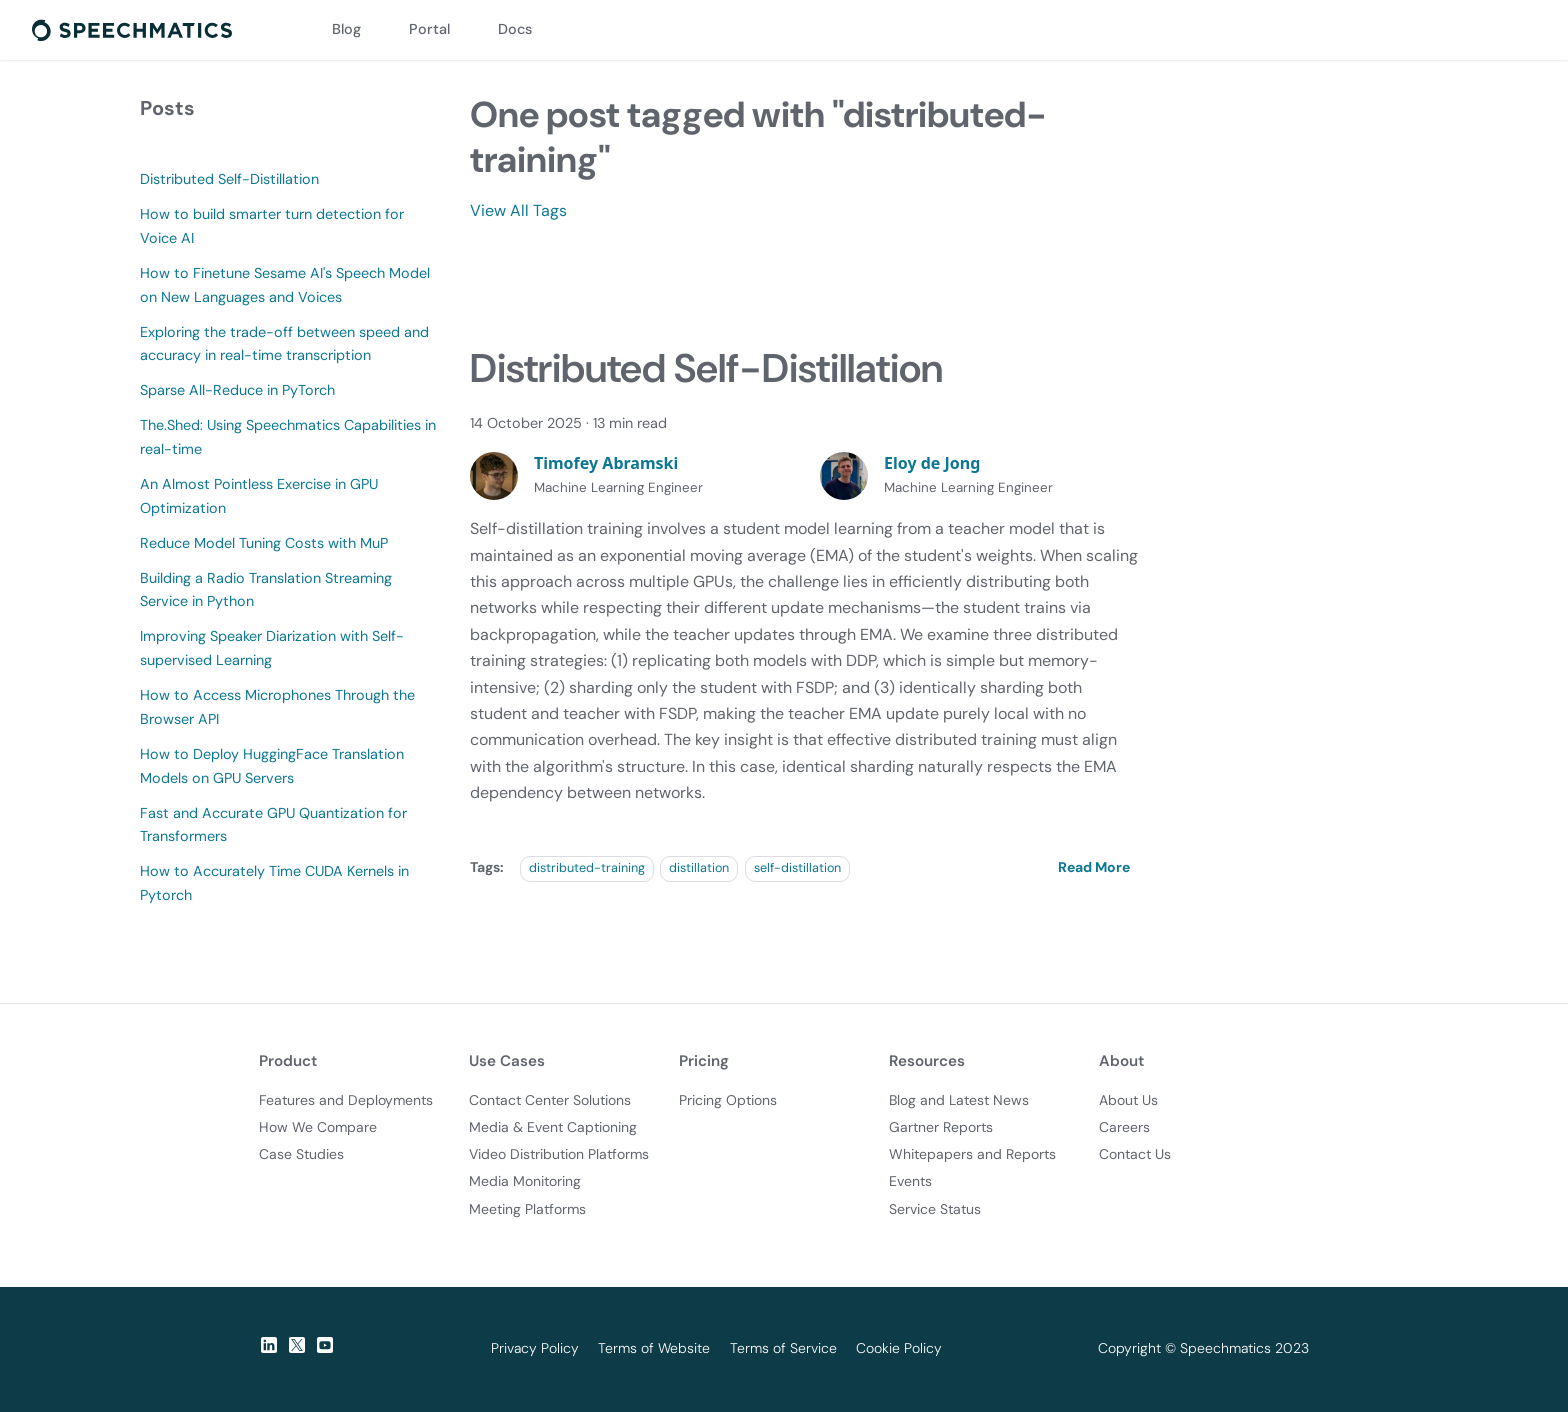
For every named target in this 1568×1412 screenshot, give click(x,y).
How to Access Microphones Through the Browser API (277, 707)
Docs (515, 29)
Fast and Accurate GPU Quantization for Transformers (273, 825)
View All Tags (518, 210)
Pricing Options (728, 1100)
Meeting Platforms (527, 1209)
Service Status (935, 1209)
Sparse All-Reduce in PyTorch (237, 390)
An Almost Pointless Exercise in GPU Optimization (259, 496)
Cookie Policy (899, 1348)
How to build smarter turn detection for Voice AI (272, 226)
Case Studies (301, 1154)
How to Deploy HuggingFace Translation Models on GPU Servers (272, 766)
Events (910, 1181)
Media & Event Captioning (553, 1127)
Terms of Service (783, 1348)
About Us (1128, 1100)
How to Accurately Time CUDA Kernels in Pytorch (274, 883)
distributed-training (587, 868)
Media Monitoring (525, 1181)
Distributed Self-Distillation (229, 179)
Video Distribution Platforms (559, 1154)
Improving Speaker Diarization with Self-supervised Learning (272, 648)
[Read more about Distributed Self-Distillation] (1098, 867)
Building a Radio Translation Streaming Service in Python (266, 590)
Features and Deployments (346, 1100)
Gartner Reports (941, 1127)
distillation (699, 868)
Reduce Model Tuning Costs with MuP (264, 543)
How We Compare (318, 1127)
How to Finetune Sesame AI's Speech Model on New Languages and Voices (285, 285)
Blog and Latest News (959, 1100)
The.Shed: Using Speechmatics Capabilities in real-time (288, 437)
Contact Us (1135, 1154)
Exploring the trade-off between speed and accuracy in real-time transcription (284, 344)
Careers (1124, 1127)
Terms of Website (654, 1348)
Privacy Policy (535, 1348)
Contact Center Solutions (550, 1100)
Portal (429, 29)
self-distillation (797, 868)
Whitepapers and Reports (972, 1154)
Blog (346, 29)
